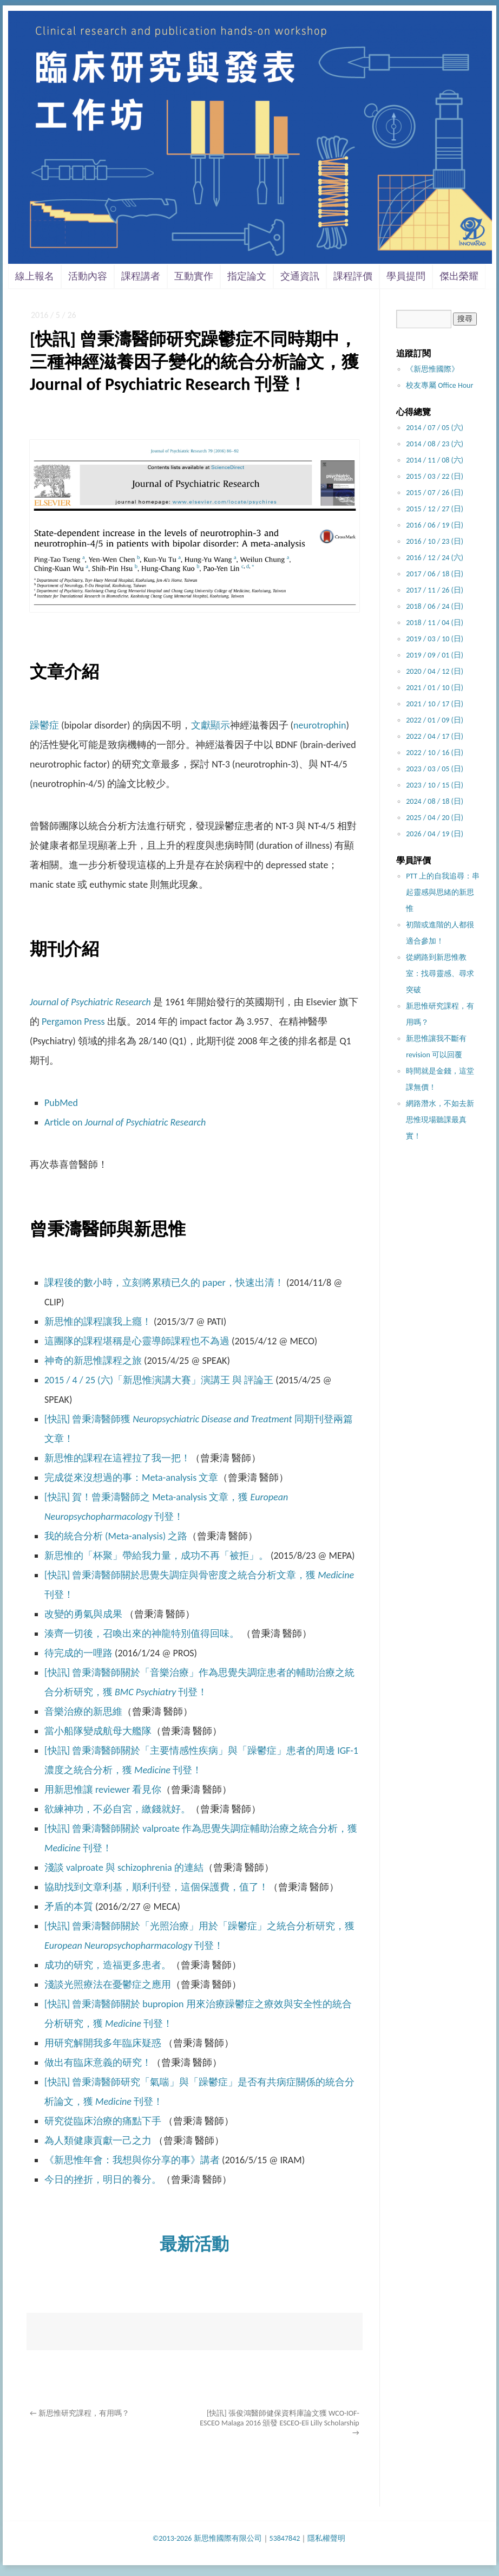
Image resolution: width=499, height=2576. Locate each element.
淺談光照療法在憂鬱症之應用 (107, 1984)
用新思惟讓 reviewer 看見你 (102, 1790)
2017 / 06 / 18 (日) (434, 573)
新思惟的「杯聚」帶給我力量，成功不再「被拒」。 (156, 1556)
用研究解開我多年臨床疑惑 (103, 2043)
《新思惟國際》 (432, 369)
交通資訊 (299, 276)
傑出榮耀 (458, 276)
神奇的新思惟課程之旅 (93, 1361)
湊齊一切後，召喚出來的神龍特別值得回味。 (141, 1634)
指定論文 (246, 276)
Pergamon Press (73, 1021)
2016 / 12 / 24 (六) (434, 557)
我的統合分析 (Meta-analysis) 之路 (115, 1536)
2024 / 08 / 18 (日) (434, 801)
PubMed (61, 1103)
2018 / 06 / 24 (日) (434, 606)
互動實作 (193, 276)
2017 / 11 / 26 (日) (434, 590)
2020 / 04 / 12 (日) (434, 671)
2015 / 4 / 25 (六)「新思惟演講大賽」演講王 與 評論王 (158, 1380)
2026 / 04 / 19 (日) (434, 833)
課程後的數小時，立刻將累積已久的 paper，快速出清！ (164, 1283)
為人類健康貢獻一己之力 (98, 2140)
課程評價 (352, 276)
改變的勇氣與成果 (83, 1614)
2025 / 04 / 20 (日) (434, 817)
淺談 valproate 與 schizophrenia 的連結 (123, 1868)
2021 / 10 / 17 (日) (434, 703)
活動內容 (87, 276)
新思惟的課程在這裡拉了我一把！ (117, 1458)
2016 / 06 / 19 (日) (434, 525)
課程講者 (140, 276)
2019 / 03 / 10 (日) (434, 638)
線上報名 (34, 276)
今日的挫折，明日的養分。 (102, 2179)
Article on (125, 1122)
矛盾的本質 (68, 1907)
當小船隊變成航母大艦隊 (98, 1731)
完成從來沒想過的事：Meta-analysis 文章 (131, 1478)
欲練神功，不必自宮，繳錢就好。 (117, 1809)
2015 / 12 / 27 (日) (434, 508)
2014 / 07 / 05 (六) (434, 427)
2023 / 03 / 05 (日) (434, 768)
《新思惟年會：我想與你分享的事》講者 (132, 2160)
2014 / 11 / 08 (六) (434, 460)
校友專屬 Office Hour (439, 385)
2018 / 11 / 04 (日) (434, 622)
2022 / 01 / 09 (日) (434, 720)
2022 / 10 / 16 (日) (434, 752)
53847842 (285, 2538)
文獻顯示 (210, 725)
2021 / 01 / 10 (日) (434, 687)
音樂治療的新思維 (83, 1712)
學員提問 (405, 276)
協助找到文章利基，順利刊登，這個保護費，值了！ (156, 1887)
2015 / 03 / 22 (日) (434, 476)
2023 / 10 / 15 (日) (434, 785)
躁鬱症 (44, 725)
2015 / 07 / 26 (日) (434, 492)
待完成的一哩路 (78, 1653)
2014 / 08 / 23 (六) (434, 443)
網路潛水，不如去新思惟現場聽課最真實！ (440, 1120)
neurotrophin (319, 725)
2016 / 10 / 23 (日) (434, 541)
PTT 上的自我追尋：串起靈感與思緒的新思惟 (443, 892)
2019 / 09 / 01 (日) (434, 655)
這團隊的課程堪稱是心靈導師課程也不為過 (136, 1341)
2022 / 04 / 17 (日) (434, 736)
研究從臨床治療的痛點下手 (102, 2121)
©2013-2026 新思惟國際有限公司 (207, 2538)
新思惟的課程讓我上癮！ (98, 1322)
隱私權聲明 (326, 2538)
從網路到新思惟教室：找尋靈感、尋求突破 (440, 973)
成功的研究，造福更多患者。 (107, 1965)
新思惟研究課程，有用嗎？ (79, 2413)
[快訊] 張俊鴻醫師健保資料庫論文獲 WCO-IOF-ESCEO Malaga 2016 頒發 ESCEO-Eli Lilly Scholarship (279, 2423)
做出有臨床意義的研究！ (98, 2062)
